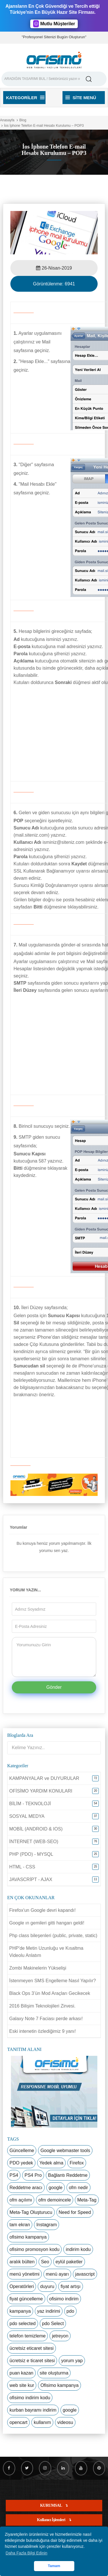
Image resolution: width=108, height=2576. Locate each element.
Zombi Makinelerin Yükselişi (37, 1968)
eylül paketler (69, 2261)
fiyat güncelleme (26, 2298)
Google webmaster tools (65, 2150)
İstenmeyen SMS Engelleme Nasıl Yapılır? (52, 1980)
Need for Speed (75, 2212)
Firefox (77, 2162)
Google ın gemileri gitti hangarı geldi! (46, 1922)
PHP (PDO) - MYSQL (31, 1854)
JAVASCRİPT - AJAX (30, 1879)
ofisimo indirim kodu (30, 2397)
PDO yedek (21, 2162)
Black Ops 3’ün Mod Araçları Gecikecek (49, 1993)
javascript (85, 2274)
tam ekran (20, 2224)
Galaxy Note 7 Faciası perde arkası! (46, 2018)
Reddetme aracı (26, 2187)
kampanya (20, 2311)
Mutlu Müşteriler (54, 23)
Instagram (46, 2224)
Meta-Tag (86, 2199)
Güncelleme (22, 2150)
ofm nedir (78, 2187)
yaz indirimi (48, 2311)
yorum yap (72, 2360)
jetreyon (60, 2335)
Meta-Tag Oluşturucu (31, 2212)
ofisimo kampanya (28, 2237)
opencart (18, 2422)
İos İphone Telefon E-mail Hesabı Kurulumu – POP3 (44, 126)
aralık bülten (22, 2261)
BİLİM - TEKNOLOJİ (30, 1803)
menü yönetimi (24, 2274)
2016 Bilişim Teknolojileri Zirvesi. (42, 2005)
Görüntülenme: (54, 283)
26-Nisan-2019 (54, 268)
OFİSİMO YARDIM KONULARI (40, 1791)
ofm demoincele (54, 2199)
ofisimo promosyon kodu (34, 2249)
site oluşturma (54, 2373)
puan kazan (21, 2373)
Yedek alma (51, 2162)
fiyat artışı (70, 2286)
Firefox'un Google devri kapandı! (42, 1910)
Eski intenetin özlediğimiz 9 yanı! (42, 2031)
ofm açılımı (21, 2199)
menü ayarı (57, 2274)
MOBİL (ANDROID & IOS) (35, 1828)
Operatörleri (22, 2286)
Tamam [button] (54, 2566)
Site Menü (80, 97)
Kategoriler (25, 97)
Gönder (54, 1687)
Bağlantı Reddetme (68, 2175)
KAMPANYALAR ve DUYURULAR (44, 1778)
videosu (65, 2422)
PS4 (14, 2175)
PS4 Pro (33, 2175)
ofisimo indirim (64, 2298)
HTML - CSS (22, 1866)
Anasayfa (7, 120)
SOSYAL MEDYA (26, 1816)
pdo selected (23, 2323)
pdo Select (53, 2323)
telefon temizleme (28, 2335)
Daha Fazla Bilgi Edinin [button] (27, 2553)
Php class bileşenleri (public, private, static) (53, 1935)
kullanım (42, 2422)
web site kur (22, 2385)
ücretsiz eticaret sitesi (32, 2348)
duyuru (47, 2286)
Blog (22, 120)
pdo (70, 2311)
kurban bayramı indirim (33, 2410)
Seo (45, 2261)
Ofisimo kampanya (59, 2385)
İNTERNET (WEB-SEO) (33, 1841)
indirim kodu (78, 2249)
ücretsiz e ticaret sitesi (32, 2360)
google (55, 2187)
